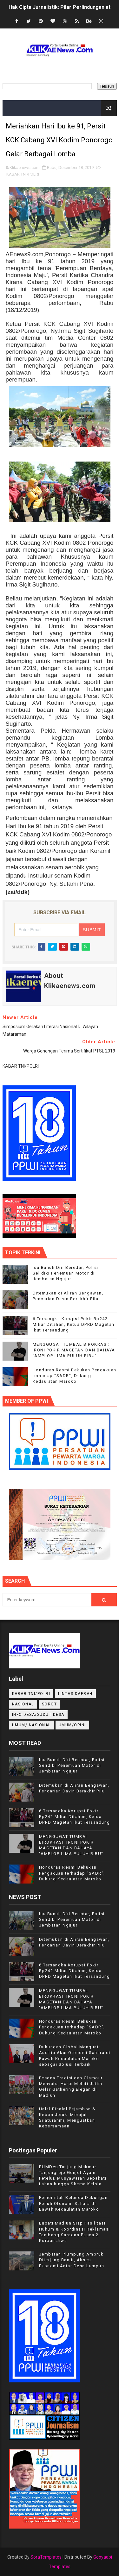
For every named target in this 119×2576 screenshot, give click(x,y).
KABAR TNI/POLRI (22, 174)
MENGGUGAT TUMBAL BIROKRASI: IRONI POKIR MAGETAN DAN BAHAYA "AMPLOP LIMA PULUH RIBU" (74, 1350)
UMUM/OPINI (72, 1725)
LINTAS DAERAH (75, 1693)
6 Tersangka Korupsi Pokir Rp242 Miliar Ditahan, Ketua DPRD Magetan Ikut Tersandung (74, 1324)
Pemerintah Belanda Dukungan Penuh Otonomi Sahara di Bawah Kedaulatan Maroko (73, 2203)
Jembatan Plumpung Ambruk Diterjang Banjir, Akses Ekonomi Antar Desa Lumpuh (71, 2260)
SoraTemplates (46, 2557)
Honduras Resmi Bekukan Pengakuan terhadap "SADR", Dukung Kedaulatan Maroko (74, 1376)
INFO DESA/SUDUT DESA (38, 1714)
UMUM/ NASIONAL (31, 1725)
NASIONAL (23, 1704)
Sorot (49, 1704)
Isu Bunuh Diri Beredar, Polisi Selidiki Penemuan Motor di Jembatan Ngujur (65, 1273)
